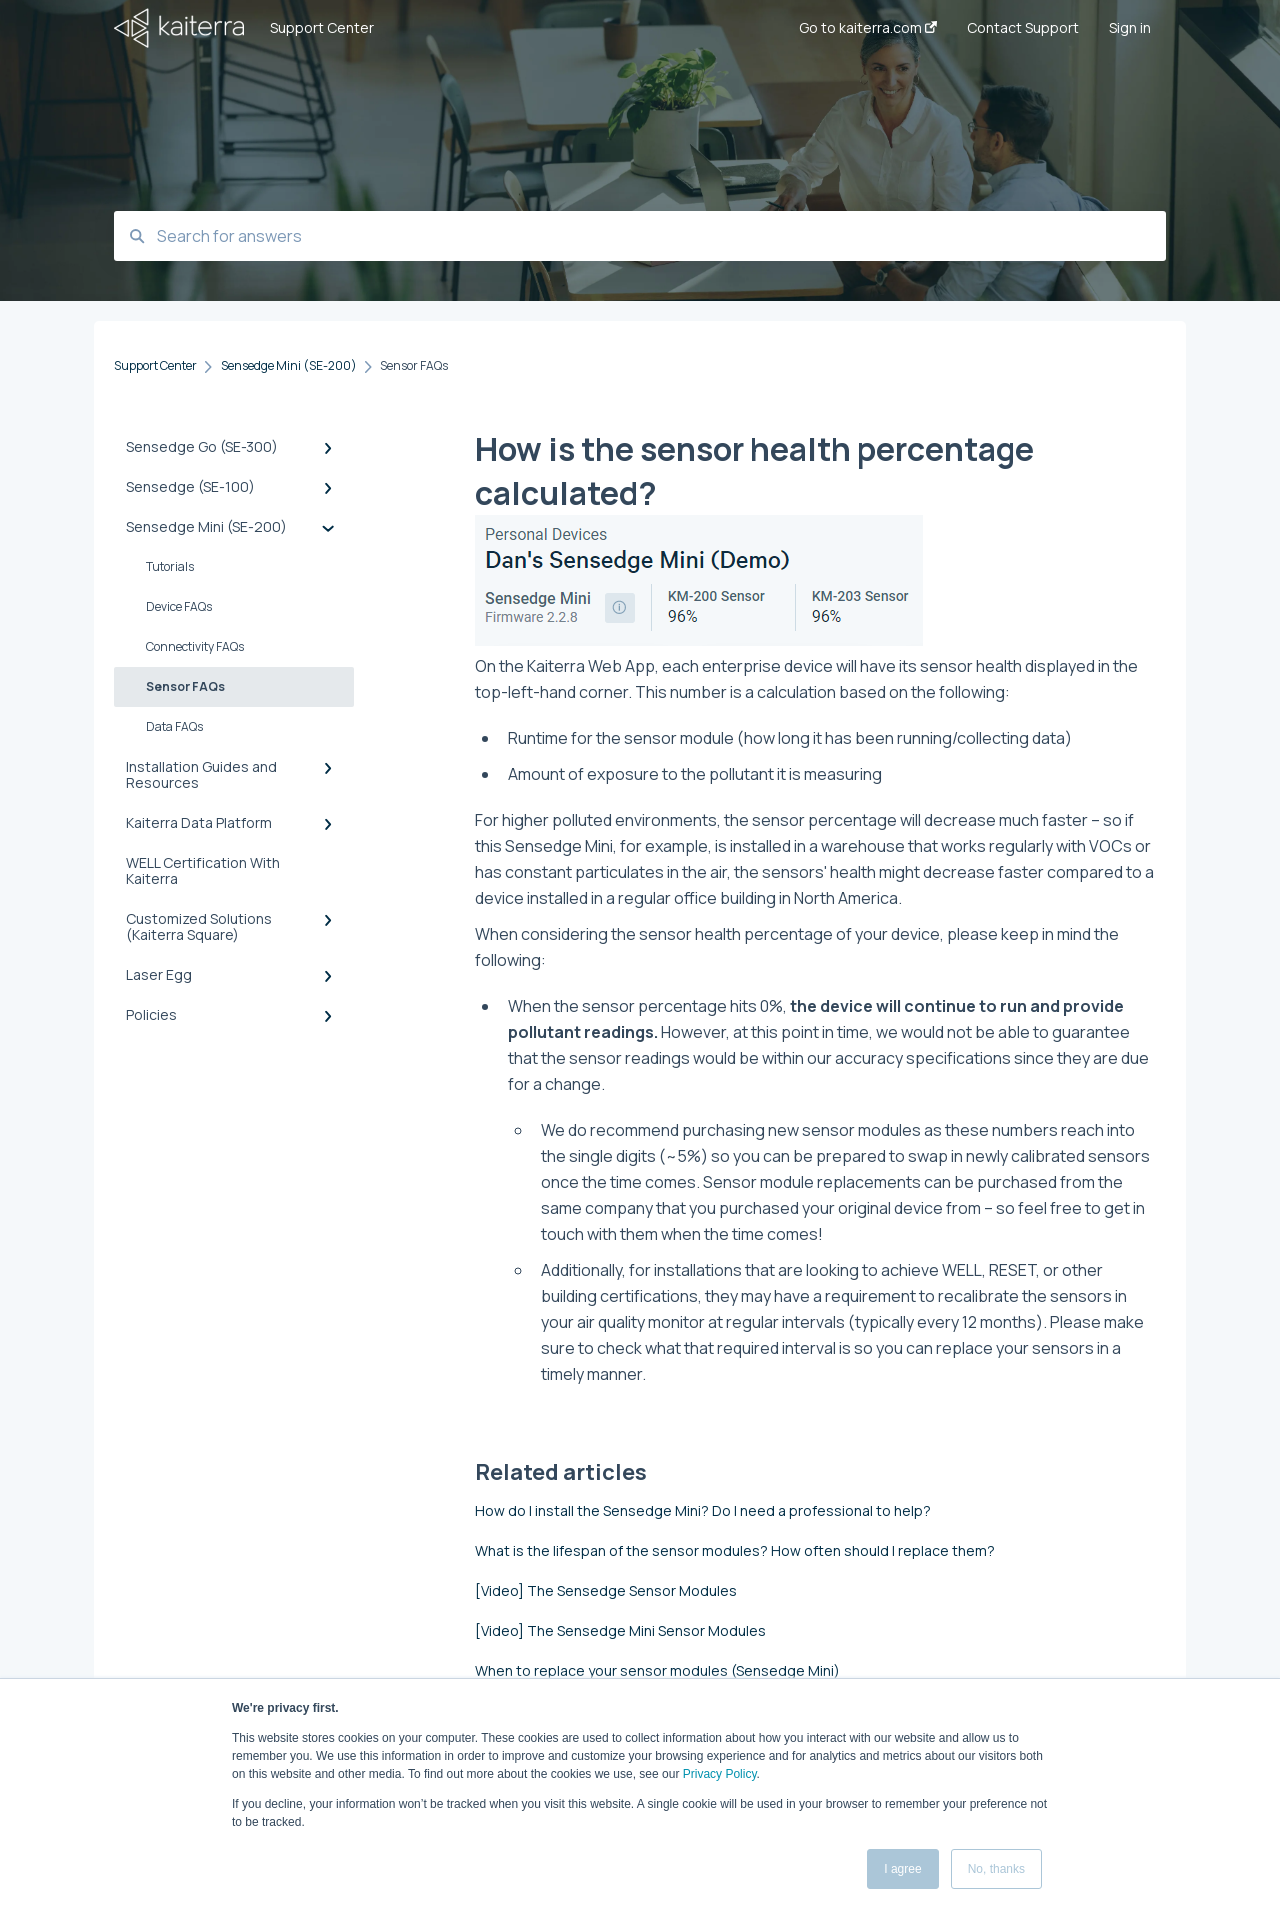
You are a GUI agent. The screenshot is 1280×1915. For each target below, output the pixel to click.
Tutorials (170, 566)
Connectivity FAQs (195, 646)
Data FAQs (174, 726)
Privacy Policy (720, 1774)
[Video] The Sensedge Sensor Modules (606, 1590)
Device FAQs (179, 606)
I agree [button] (902, 1869)
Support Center (322, 27)
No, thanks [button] (996, 1869)
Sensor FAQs (185, 686)
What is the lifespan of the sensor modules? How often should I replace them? (735, 1550)
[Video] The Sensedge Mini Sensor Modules (620, 1630)
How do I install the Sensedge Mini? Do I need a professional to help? (703, 1510)
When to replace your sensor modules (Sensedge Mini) (657, 1670)
